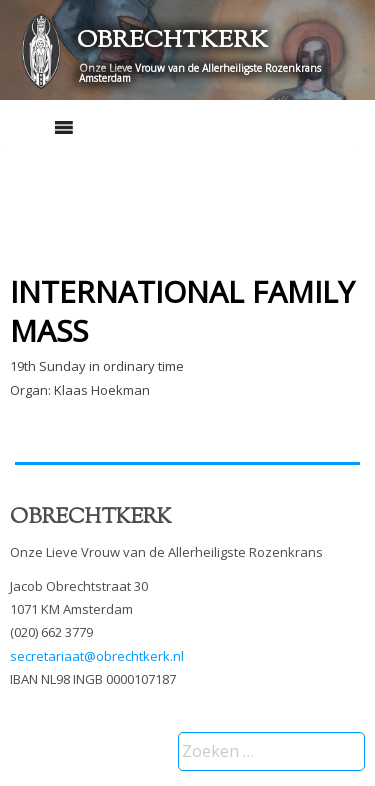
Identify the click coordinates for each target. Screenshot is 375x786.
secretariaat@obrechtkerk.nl (97, 656)
